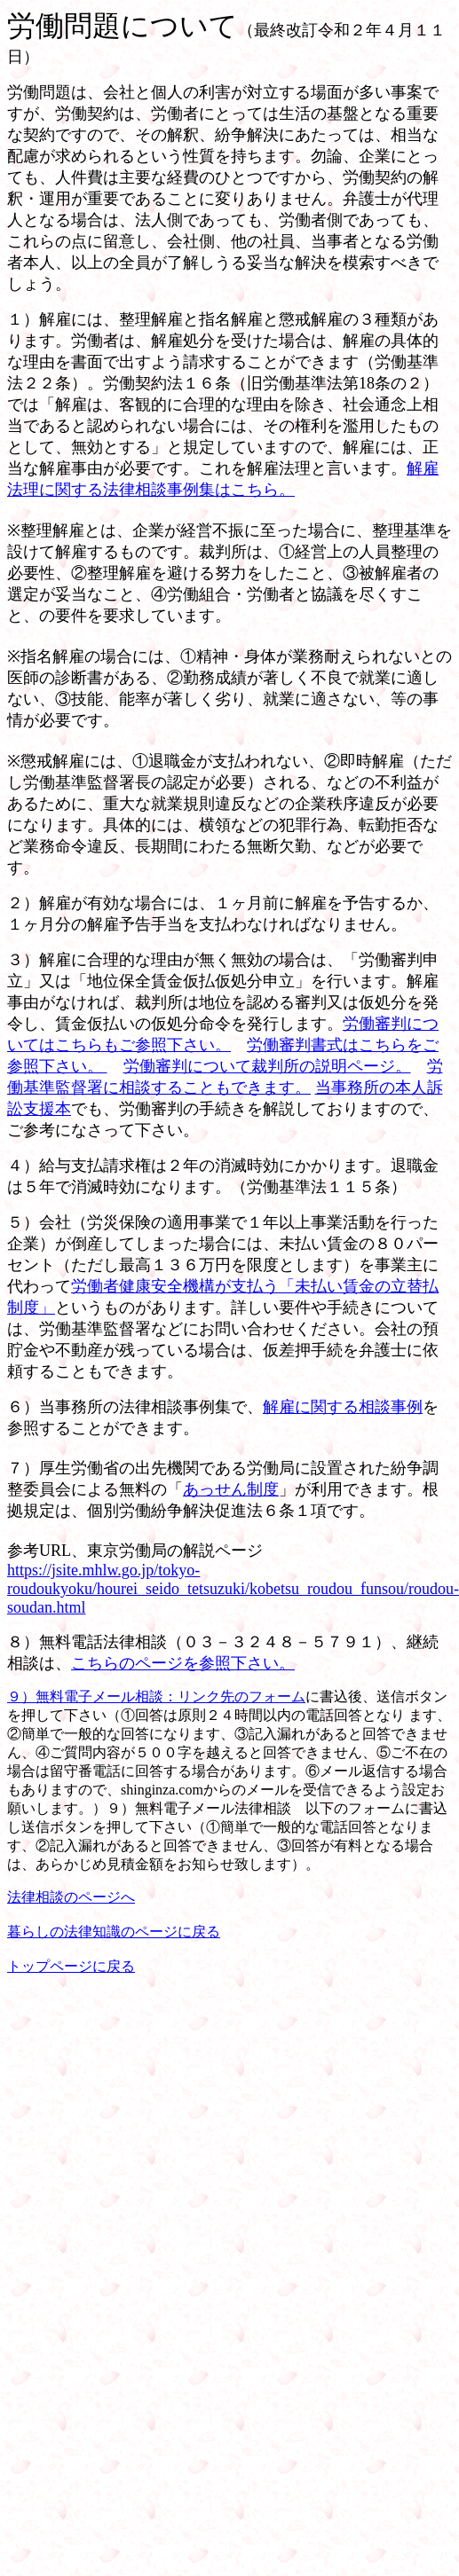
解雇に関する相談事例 (343, 1407)
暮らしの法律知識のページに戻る (113, 1931)
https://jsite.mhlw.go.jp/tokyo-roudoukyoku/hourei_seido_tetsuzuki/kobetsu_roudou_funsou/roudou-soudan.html (233, 1588)
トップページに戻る (71, 1966)
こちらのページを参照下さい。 (183, 1663)
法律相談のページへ (71, 1897)
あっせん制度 (231, 1489)
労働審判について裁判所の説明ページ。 (267, 1066)
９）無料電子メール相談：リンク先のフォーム (156, 1696)
